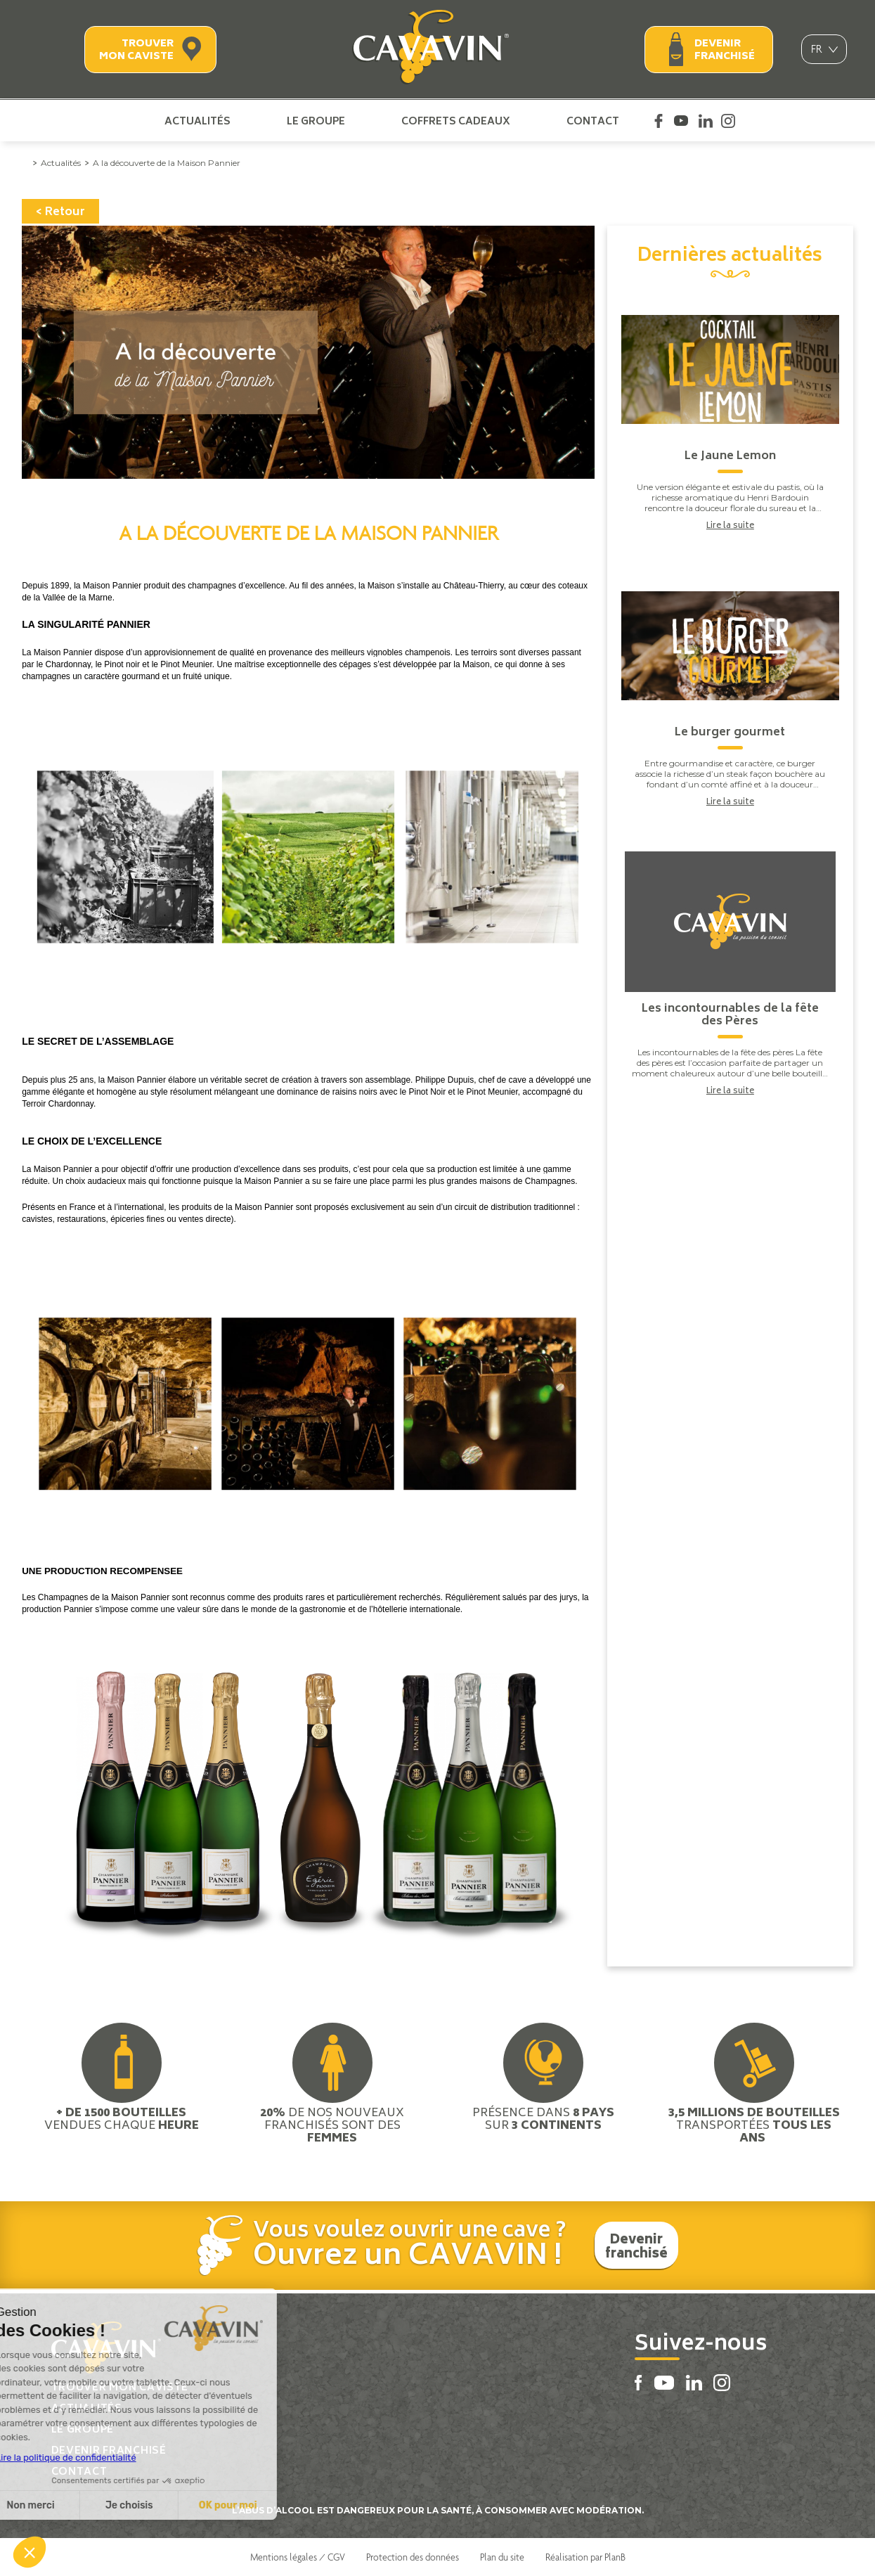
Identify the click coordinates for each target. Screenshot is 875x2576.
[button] (29, 2552)
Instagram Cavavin (728, 121)
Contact (592, 121)
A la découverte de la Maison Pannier (166, 162)
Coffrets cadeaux (455, 121)
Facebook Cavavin (658, 121)
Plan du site (502, 2557)
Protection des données (412, 2557)
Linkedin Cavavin (705, 121)
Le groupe (316, 121)
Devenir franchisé (724, 50)
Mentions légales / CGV (297, 2557)
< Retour (60, 212)
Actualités (197, 121)
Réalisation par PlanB (585, 2557)
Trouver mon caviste (136, 50)
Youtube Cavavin (681, 121)
